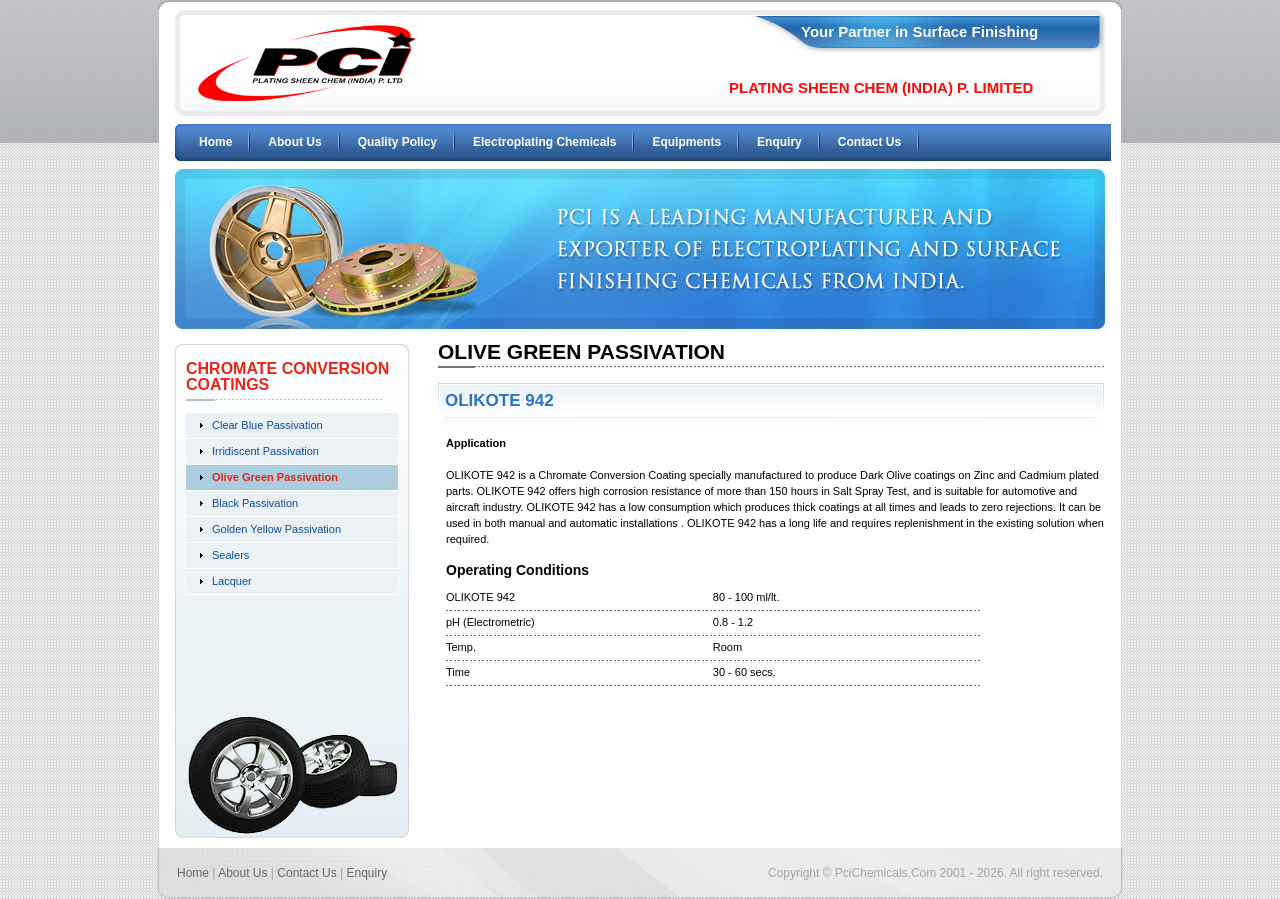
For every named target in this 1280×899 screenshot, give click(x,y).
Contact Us (869, 142)
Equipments (686, 142)
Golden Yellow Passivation (276, 529)
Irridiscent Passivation (265, 451)
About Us (294, 142)
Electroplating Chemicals (544, 142)
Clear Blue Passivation (267, 425)
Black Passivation (255, 503)
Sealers (230, 555)
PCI (307, 63)
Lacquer (232, 581)
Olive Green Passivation (275, 477)
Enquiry (779, 142)
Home (215, 142)
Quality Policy (397, 142)
